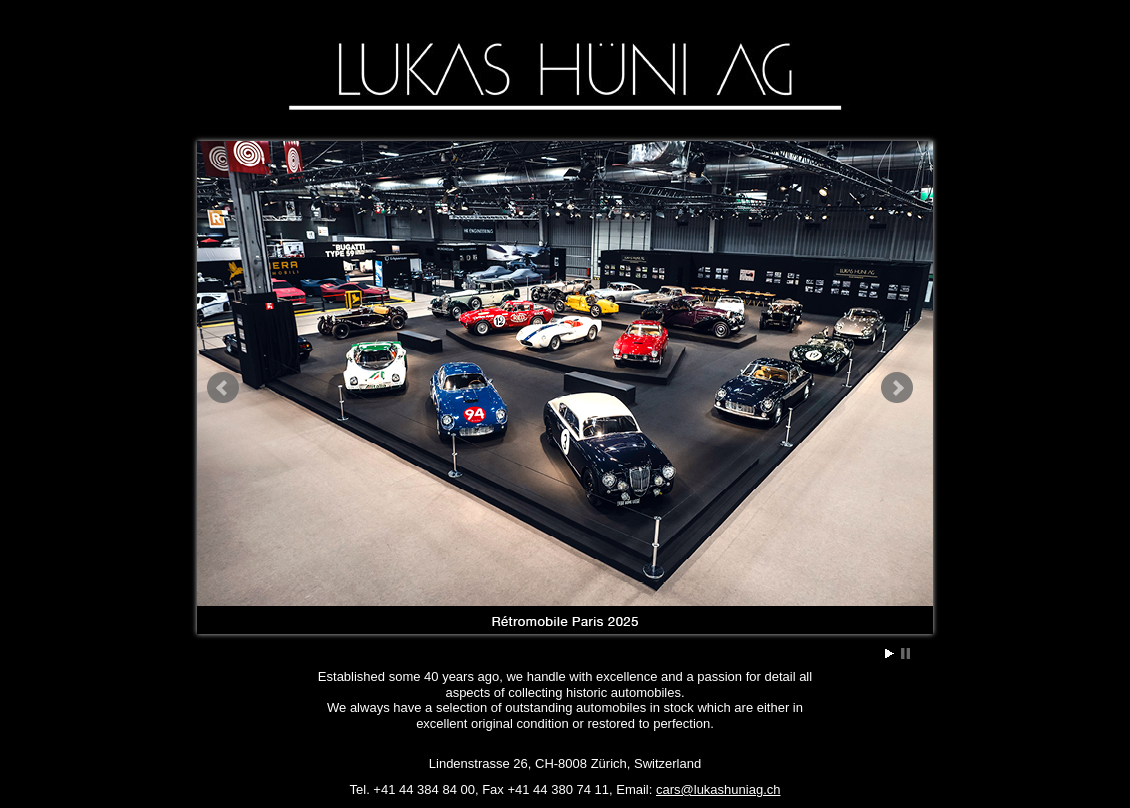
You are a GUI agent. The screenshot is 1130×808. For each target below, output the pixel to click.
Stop (905, 653)
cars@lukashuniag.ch (718, 789)
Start (890, 653)
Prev (223, 388)
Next (897, 388)
